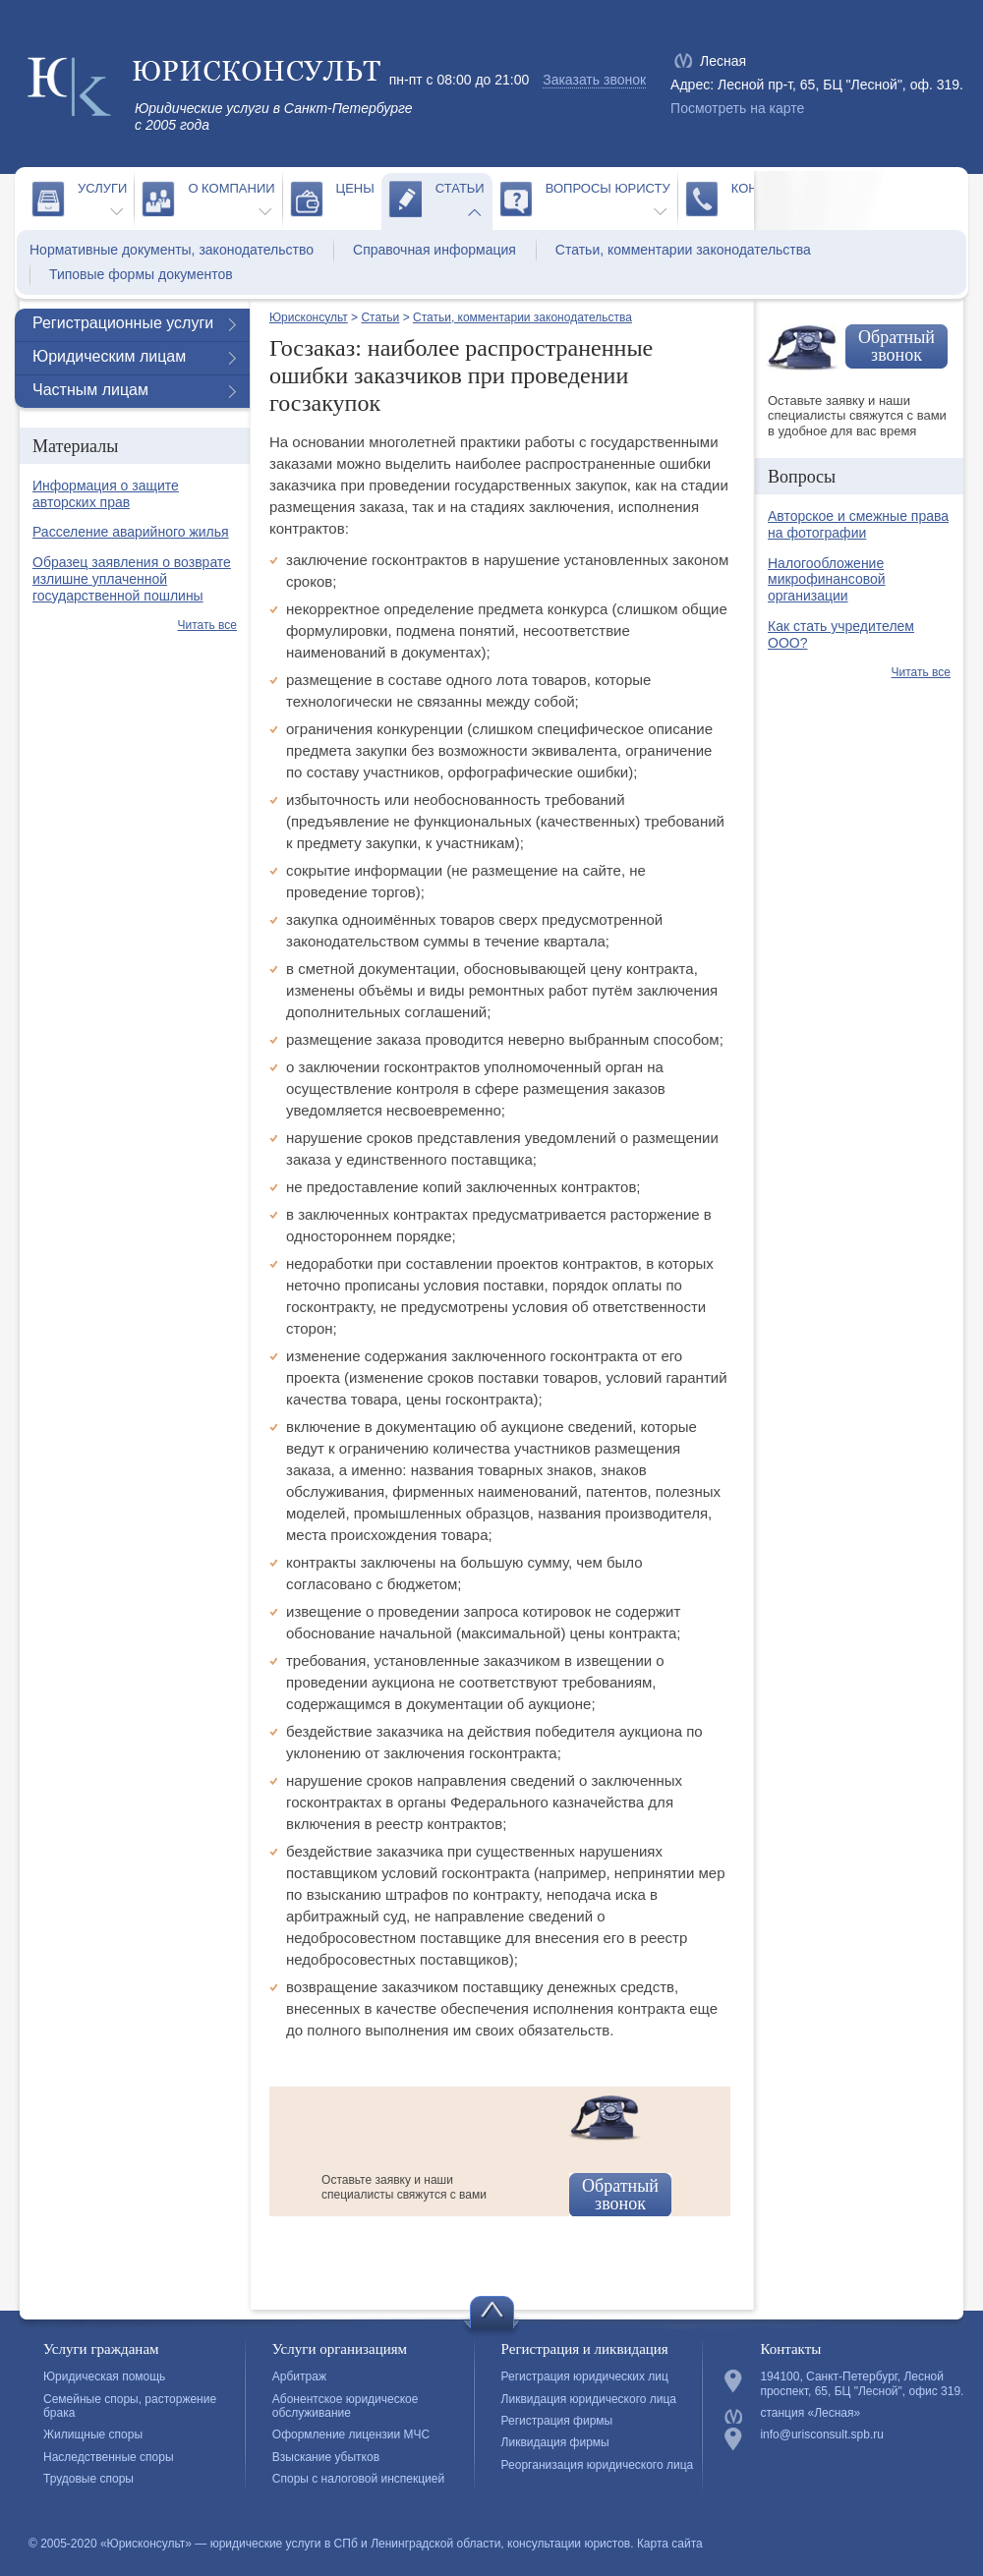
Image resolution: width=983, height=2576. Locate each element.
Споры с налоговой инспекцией (358, 2479)
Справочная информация (434, 250)
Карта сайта (670, 2543)
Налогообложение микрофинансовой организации (827, 579)
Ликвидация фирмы (555, 2442)
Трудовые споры (88, 2479)
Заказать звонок (594, 79)
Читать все (207, 625)
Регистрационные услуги (122, 323)
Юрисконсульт (308, 317)
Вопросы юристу (608, 188)
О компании (231, 188)
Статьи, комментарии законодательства (683, 250)
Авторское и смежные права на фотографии (858, 524)
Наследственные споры (108, 2457)
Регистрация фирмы (557, 2421)
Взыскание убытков (325, 2457)
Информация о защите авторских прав (105, 494)
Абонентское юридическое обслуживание (345, 2406)
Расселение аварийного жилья (130, 532)
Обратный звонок (620, 2194)
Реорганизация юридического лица (597, 2465)
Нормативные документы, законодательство (171, 250)
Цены (355, 188)
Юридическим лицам (109, 356)
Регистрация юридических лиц (584, 2376)
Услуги (102, 188)
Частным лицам (90, 389)
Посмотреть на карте (737, 108)
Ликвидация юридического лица (588, 2399)
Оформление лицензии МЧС (351, 2434)
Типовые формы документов (141, 274)
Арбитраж (299, 2376)
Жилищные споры (93, 2434)
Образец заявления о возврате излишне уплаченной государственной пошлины (131, 578)
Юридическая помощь (104, 2376)
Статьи (460, 188)
